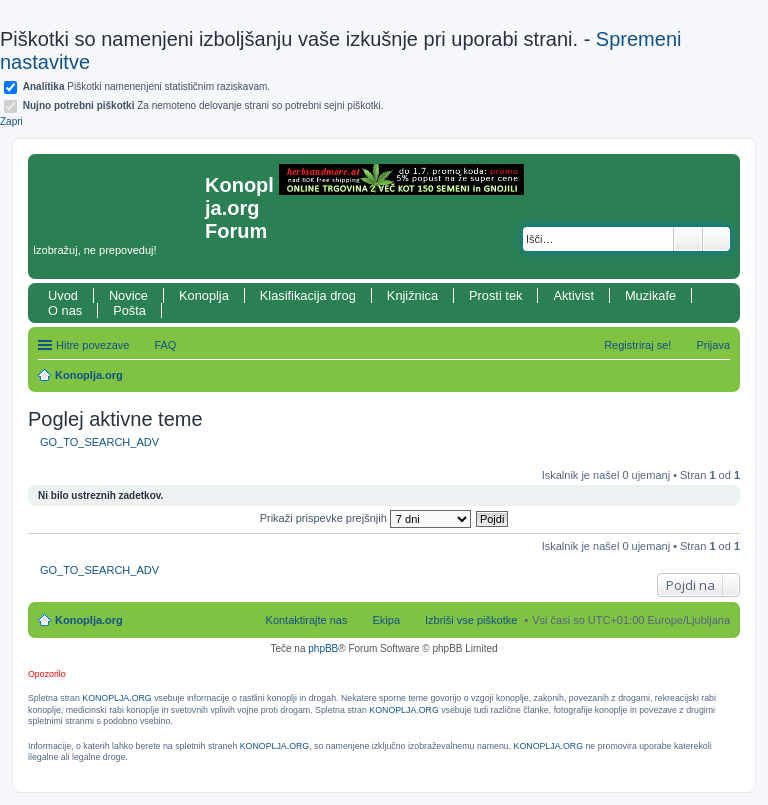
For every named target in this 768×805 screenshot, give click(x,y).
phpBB (323, 648)
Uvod (63, 295)
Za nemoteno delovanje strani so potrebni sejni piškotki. (203, 105)
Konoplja (204, 295)
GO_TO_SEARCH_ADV (99, 442)
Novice (128, 295)
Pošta (129, 310)
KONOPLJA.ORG (116, 698)
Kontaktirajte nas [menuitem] (307, 620)
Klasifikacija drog (308, 295)
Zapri (11, 121)
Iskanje (688, 239)
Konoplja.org (89, 375)
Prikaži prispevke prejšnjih (365, 518)
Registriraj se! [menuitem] (637, 345)
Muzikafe (650, 295)
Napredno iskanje (716, 239)
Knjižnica (412, 295)
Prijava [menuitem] (713, 345)
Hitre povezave (92, 345)
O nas (65, 310)
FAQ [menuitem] (165, 345)
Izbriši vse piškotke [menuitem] (471, 620)
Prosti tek (495, 295)
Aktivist (573, 295)
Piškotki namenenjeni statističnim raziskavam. (146, 86)
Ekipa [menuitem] (386, 620)
